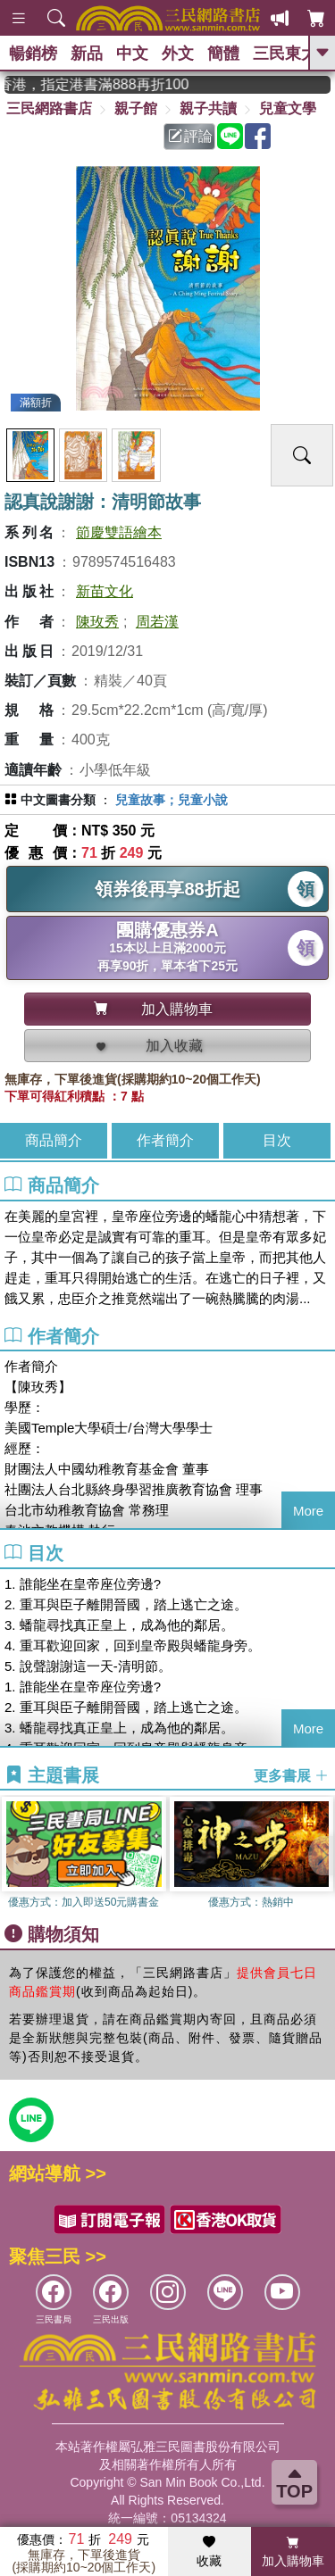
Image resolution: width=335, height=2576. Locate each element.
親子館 (135, 108)
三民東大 (285, 53)
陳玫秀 (97, 621)
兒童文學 (287, 108)
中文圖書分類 (58, 800)
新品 (87, 53)
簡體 (223, 53)
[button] (321, 1855)
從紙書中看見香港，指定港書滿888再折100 (108, 84)
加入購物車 (293, 2552)
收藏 (209, 2552)
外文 (178, 53)
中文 (132, 53)
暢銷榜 (33, 53)
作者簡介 (165, 1140)
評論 (190, 136)
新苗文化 (104, 591)
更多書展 (291, 1775)
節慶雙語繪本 (119, 532)
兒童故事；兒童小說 (171, 800)
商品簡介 (53, 1140)
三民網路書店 (49, 108)
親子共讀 (208, 108)
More (308, 1510)
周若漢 (157, 621)
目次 (277, 1140)
